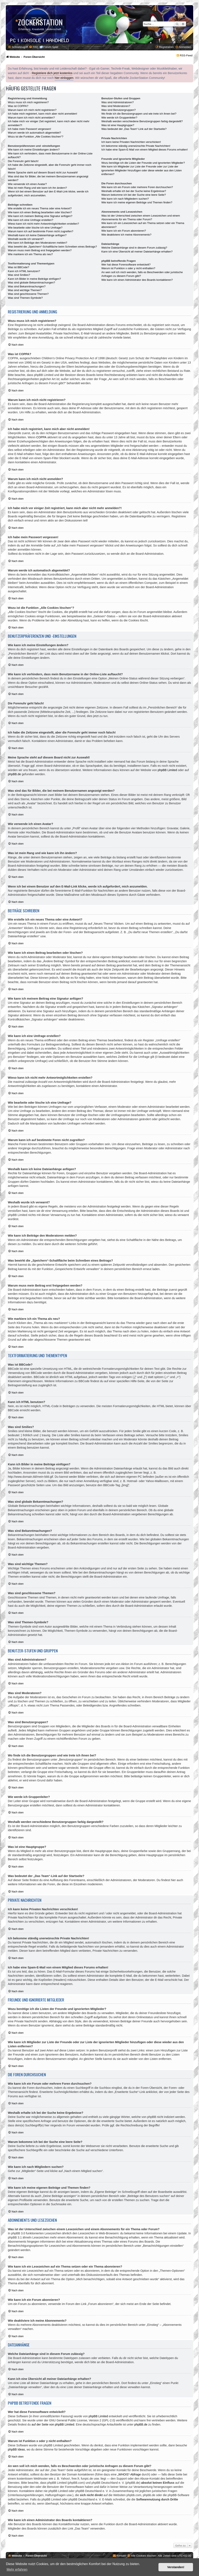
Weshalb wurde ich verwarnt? (26, 239)
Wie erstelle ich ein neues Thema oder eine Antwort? (40, 208)
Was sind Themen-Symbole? (25, 297)
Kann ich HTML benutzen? (24, 271)
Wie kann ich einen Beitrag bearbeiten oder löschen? (40, 212)
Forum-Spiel (50, 47)
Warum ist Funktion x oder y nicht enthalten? (128, 268)
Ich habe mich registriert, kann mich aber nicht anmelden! (42, 113)
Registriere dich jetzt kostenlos (52, 73)
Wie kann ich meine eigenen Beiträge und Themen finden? (136, 202)
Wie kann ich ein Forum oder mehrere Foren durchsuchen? (137, 187)
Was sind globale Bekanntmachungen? (31, 282)
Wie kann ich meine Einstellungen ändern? (34, 149)
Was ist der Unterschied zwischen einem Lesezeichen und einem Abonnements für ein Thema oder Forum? (140, 217)
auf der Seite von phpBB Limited (52, 2424)
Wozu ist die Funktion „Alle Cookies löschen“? (35, 136)
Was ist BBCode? (18, 267)
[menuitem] (33, 47)
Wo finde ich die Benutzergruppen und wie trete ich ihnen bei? (138, 113)
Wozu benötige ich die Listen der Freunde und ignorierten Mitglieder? (143, 162)
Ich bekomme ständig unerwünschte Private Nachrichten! (135, 145)
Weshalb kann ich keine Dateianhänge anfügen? (37, 235)
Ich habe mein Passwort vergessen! (29, 128)
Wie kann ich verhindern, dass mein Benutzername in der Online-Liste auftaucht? (50, 155)
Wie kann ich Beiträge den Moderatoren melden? (37, 242)
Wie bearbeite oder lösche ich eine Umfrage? (35, 227)
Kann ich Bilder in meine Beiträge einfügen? (34, 278)
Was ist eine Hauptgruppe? (117, 125)
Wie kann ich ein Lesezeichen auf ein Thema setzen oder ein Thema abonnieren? (142, 225)
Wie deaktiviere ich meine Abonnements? (126, 234)
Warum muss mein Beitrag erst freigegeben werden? (40, 250)
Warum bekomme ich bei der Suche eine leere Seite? (133, 194)
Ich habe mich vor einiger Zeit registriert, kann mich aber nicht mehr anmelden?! (48, 123)
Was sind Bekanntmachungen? (27, 286)
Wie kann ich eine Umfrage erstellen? (30, 220)
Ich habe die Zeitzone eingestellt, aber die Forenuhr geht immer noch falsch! (49, 166)
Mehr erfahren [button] (17, 2569)
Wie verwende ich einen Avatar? (27, 184)
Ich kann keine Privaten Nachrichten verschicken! (131, 141)
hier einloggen (64, 77)
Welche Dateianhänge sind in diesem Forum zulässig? (134, 247)
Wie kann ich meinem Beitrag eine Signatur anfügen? (40, 216)
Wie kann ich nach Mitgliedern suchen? (125, 198)
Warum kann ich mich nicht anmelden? (31, 117)
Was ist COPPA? (18, 106)
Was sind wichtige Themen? (25, 290)
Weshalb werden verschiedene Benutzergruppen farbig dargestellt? (142, 121)
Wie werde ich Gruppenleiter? (119, 117)
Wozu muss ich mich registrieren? (28, 102)
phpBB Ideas (16, 2449)
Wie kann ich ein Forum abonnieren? (123, 230)
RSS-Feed (186, 55)
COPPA (41, 437)
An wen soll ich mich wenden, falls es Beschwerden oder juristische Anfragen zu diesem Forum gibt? (142, 274)
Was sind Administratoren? (117, 102)
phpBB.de (14, 774)
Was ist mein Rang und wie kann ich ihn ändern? (37, 187)
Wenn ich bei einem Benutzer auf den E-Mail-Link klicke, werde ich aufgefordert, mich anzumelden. (48, 193)
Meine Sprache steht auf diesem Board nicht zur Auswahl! (43, 172)
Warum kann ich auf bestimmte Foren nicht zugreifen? (40, 231)
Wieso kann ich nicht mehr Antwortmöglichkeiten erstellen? (43, 223)
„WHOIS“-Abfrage (129, 2474)
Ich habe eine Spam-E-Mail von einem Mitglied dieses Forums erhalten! (144, 149)
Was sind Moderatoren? (115, 106)
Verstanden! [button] (175, 2567)
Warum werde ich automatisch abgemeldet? (34, 132)
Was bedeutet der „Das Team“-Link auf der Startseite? (134, 128)
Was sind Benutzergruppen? (118, 109)
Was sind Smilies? (19, 274)
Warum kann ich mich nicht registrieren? (32, 109)
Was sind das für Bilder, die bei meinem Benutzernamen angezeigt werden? (48, 178)
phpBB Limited (167, 770)
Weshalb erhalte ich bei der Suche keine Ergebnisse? (133, 191)
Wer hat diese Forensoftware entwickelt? (126, 264)
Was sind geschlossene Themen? (28, 293)
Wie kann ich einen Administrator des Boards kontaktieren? (137, 279)
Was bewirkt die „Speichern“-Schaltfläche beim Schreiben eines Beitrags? (52, 246)
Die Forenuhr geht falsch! (23, 161)
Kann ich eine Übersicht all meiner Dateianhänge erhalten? (137, 251)
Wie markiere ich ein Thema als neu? (30, 254)
